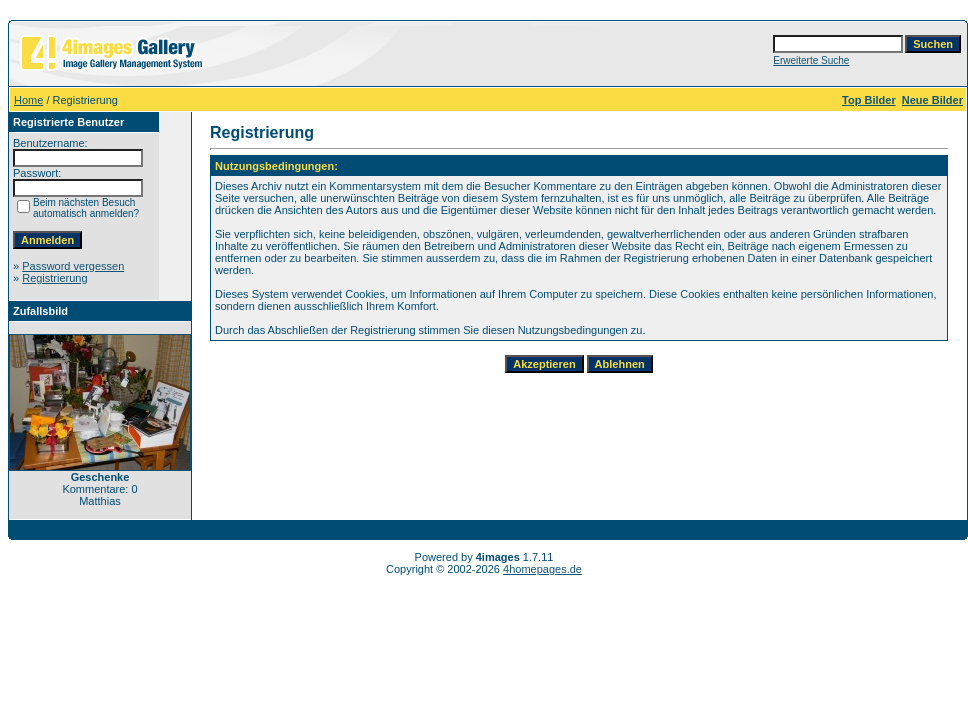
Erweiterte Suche (811, 60)
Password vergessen (73, 266)
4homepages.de (542, 569)
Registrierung (54, 278)
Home (28, 100)
